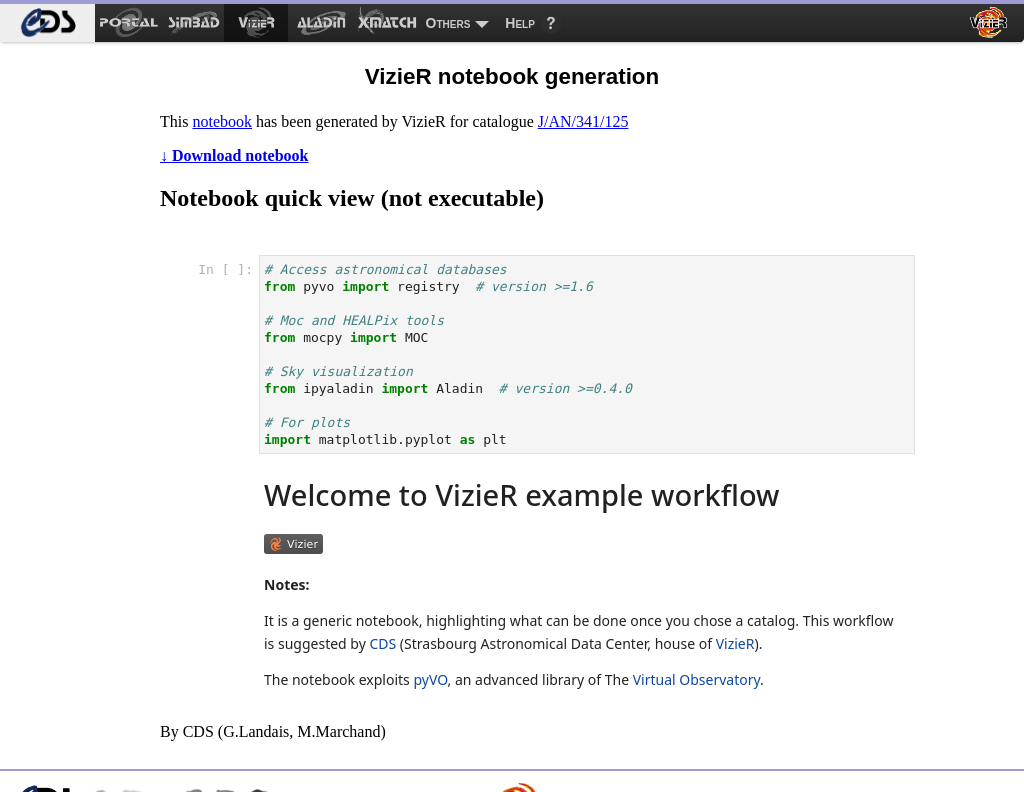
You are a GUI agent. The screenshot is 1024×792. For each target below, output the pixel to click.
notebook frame (549, 469)
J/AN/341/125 (583, 121)
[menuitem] (47, 23)
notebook (222, 121)
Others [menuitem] (448, 23)
